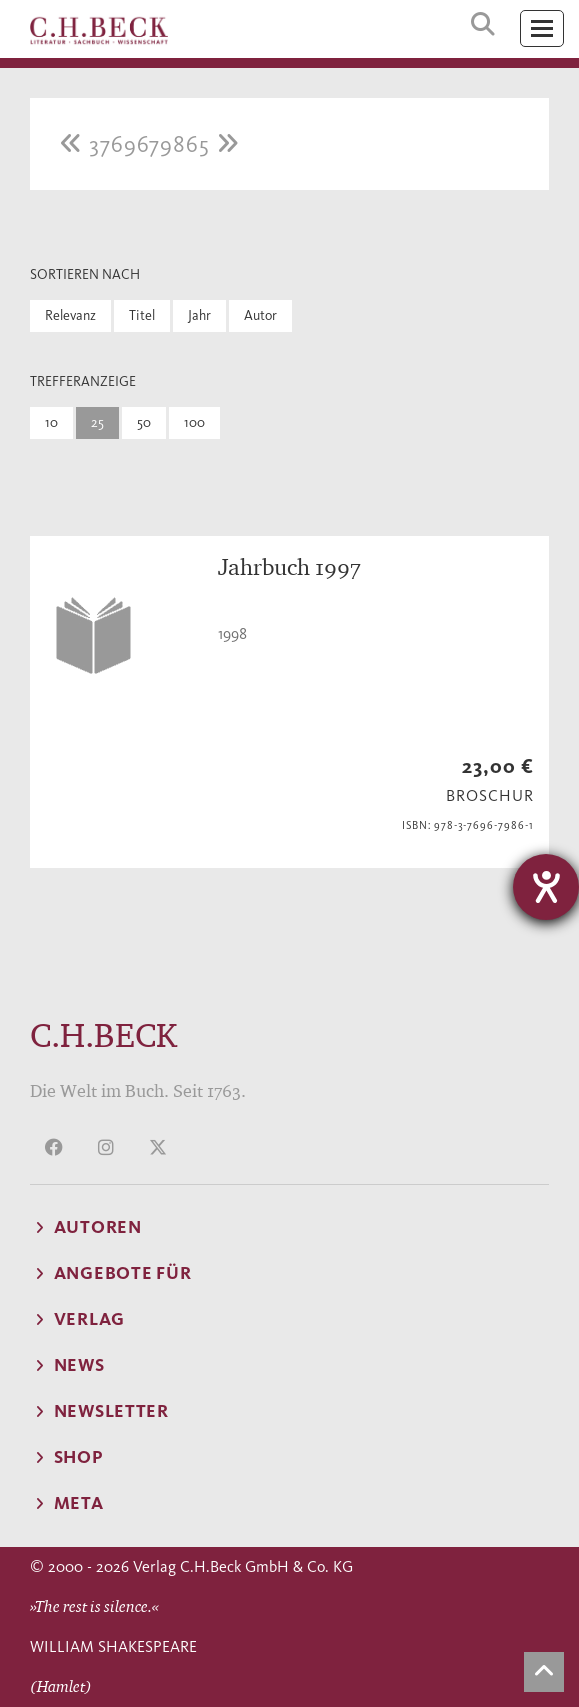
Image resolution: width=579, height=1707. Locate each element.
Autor (260, 315)
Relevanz (70, 315)
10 (51, 422)
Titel (142, 315)
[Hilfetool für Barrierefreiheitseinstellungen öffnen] (546, 887)
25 (97, 422)
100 (194, 422)
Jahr (199, 315)
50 (144, 422)
